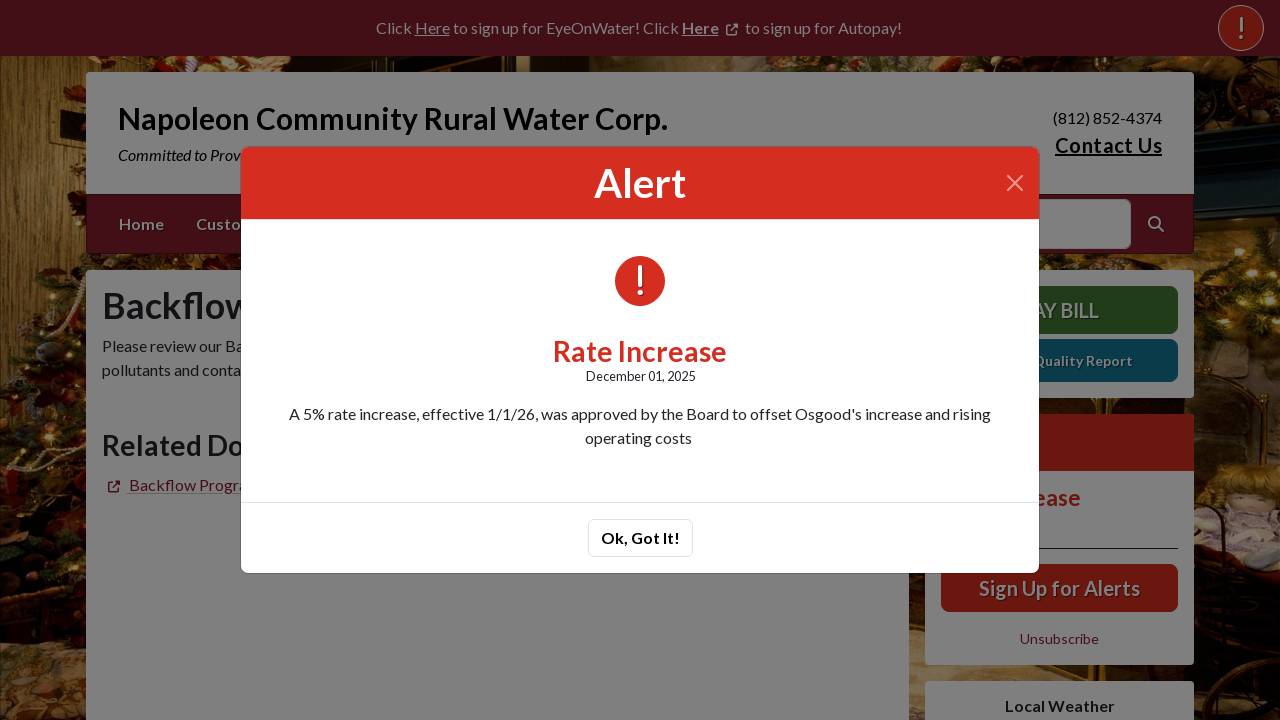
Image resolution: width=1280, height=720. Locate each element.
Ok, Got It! (640, 537)
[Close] (1015, 183)
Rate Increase (640, 351)
